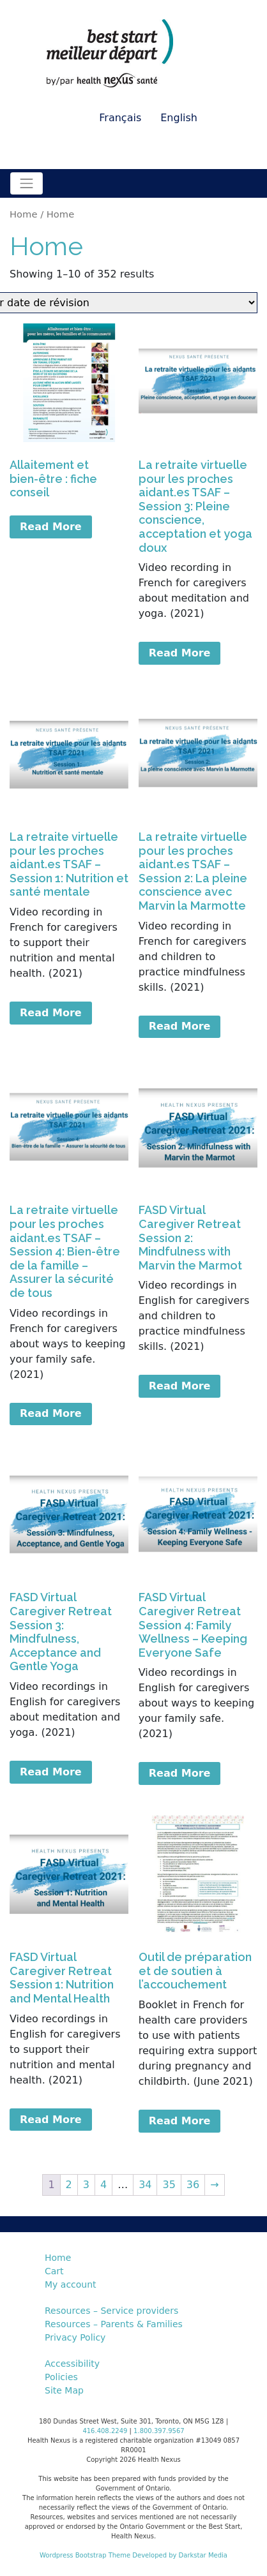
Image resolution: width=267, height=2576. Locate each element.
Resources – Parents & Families (114, 2324)
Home (23, 214)
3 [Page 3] (86, 2185)
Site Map (64, 2390)
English (178, 118)
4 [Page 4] (103, 2185)
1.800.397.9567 (159, 2430)
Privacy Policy (75, 2337)
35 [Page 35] (168, 2185)
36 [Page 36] (193, 2185)
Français (120, 118)
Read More (51, 527)
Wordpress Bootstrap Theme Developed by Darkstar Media (133, 2555)
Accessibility (72, 2363)
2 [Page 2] (69, 2185)
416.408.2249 (104, 2430)
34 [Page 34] (145, 2185)
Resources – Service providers (111, 2311)
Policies (61, 2377)
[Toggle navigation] (26, 183)
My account (70, 2284)
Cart (54, 2271)
